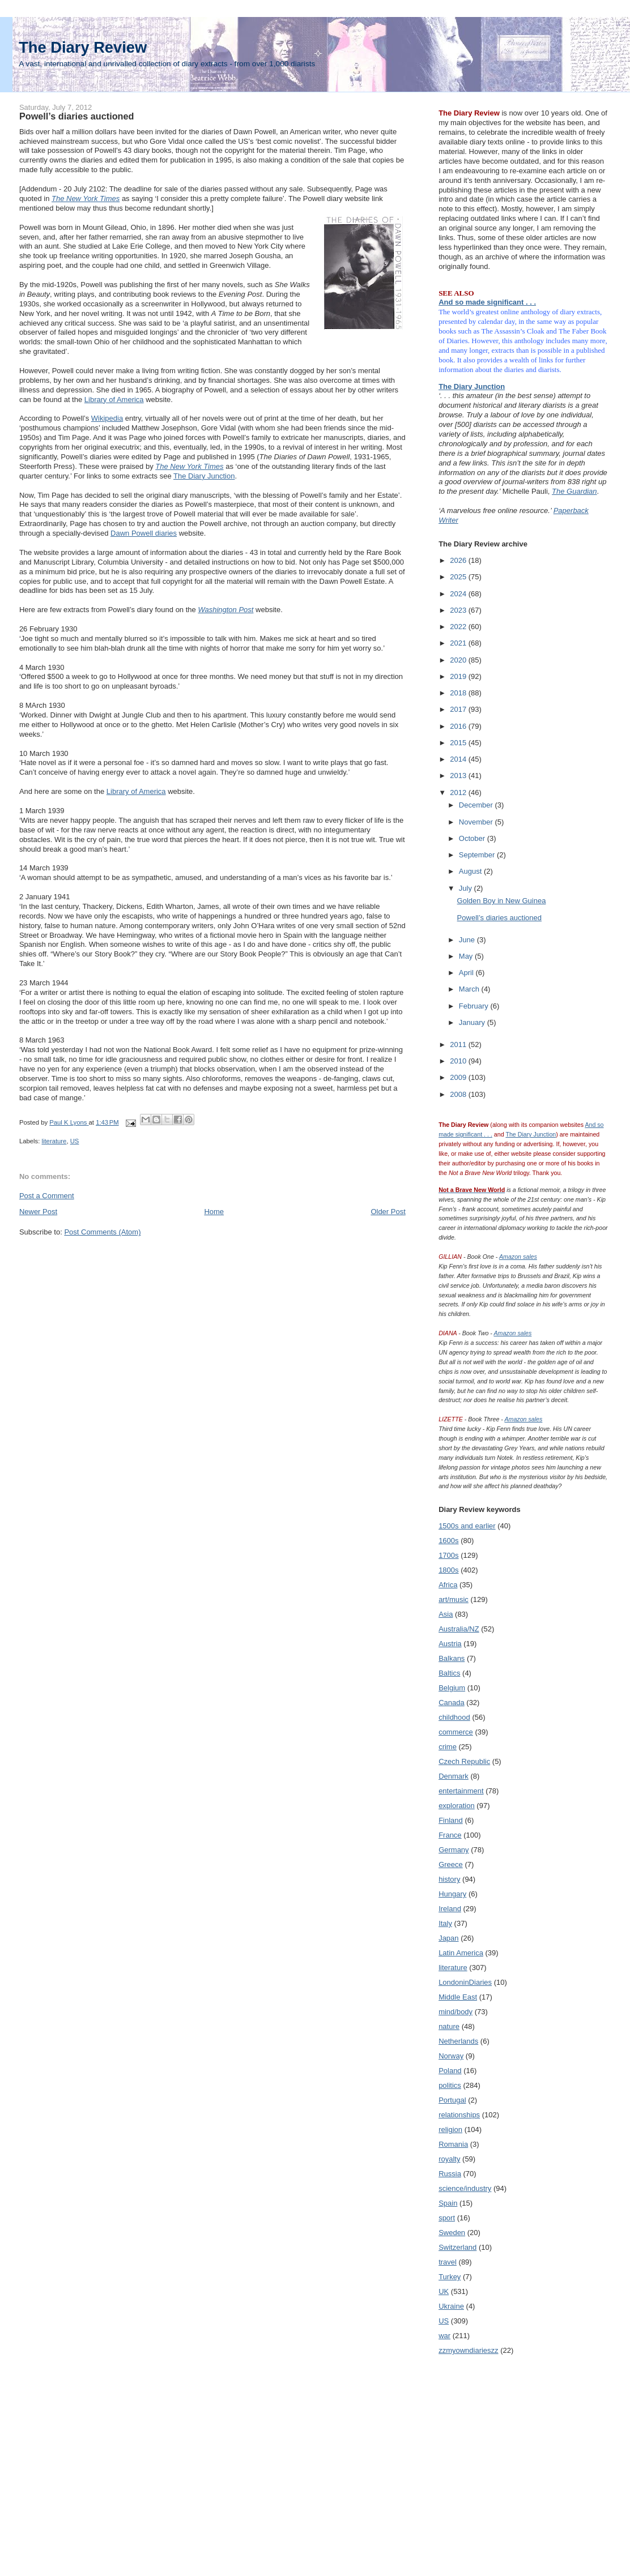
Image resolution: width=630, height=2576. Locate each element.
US (74, 1141)
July (466, 888)
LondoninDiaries (465, 1982)
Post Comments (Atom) (102, 1232)
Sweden (452, 2232)
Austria (450, 1643)
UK (444, 2291)
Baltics (449, 1673)
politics (450, 2085)
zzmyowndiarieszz (468, 2350)
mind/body (455, 2011)
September (478, 855)
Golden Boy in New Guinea (501, 900)
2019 (459, 676)
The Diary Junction (204, 476)
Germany (454, 1850)
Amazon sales (518, 1256)
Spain (448, 2203)
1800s (448, 1570)
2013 (459, 775)
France (450, 1835)
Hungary (452, 1894)
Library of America (114, 399)
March (470, 989)
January (473, 1022)
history (449, 1879)
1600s (448, 1540)
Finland (451, 1820)
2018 (459, 693)
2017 (459, 709)
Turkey (450, 2276)
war (444, 2335)
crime (448, 1746)
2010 (459, 1061)
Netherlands (458, 2041)
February (475, 1006)
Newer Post (38, 1211)
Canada (452, 1702)
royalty (449, 2159)
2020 (459, 660)
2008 (459, 1094)
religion (450, 2129)
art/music (454, 1599)
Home (214, 1211)
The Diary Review (83, 47)
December (477, 805)
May (467, 956)
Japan (448, 1938)
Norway (451, 2056)
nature (449, 2026)
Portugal (452, 2100)
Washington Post (225, 609)
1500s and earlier (467, 1526)
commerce (456, 1732)
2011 (459, 1044)
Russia (450, 2173)
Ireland (450, 1908)
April (467, 972)
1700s (448, 1555)
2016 (459, 726)
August (471, 871)
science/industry (465, 2188)
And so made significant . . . (487, 302)
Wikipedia (107, 418)
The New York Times (189, 466)
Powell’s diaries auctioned (499, 917)
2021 (459, 643)
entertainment (461, 1791)
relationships (459, 2115)
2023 (459, 610)
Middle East (458, 1997)
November (477, 822)
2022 (459, 626)
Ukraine (451, 2306)
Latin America (461, 1953)
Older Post (388, 1211)
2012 (459, 792)
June (468, 939)
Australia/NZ (459, 1629)
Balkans (452, 1658)
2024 (459, 593)
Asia (446, 1614)
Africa (448, 1584)
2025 (459, 577)
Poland (450, 2070)
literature (53, 1141)
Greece (451, 1864)
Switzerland (457, 2247)
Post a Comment (46, 1195)
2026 (459, 560)
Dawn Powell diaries (143, 533)
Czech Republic (464, 1761)
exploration (457, 1805)
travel (448, 2262)
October (473, 838)
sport (447, 2218)
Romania (453, 2144)
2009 (459, 1077)
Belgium (452, 1688)
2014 (459, 759)
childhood (454, 1717)
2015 (459, 742)
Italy (445, 1923)
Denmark (454, 1776)
